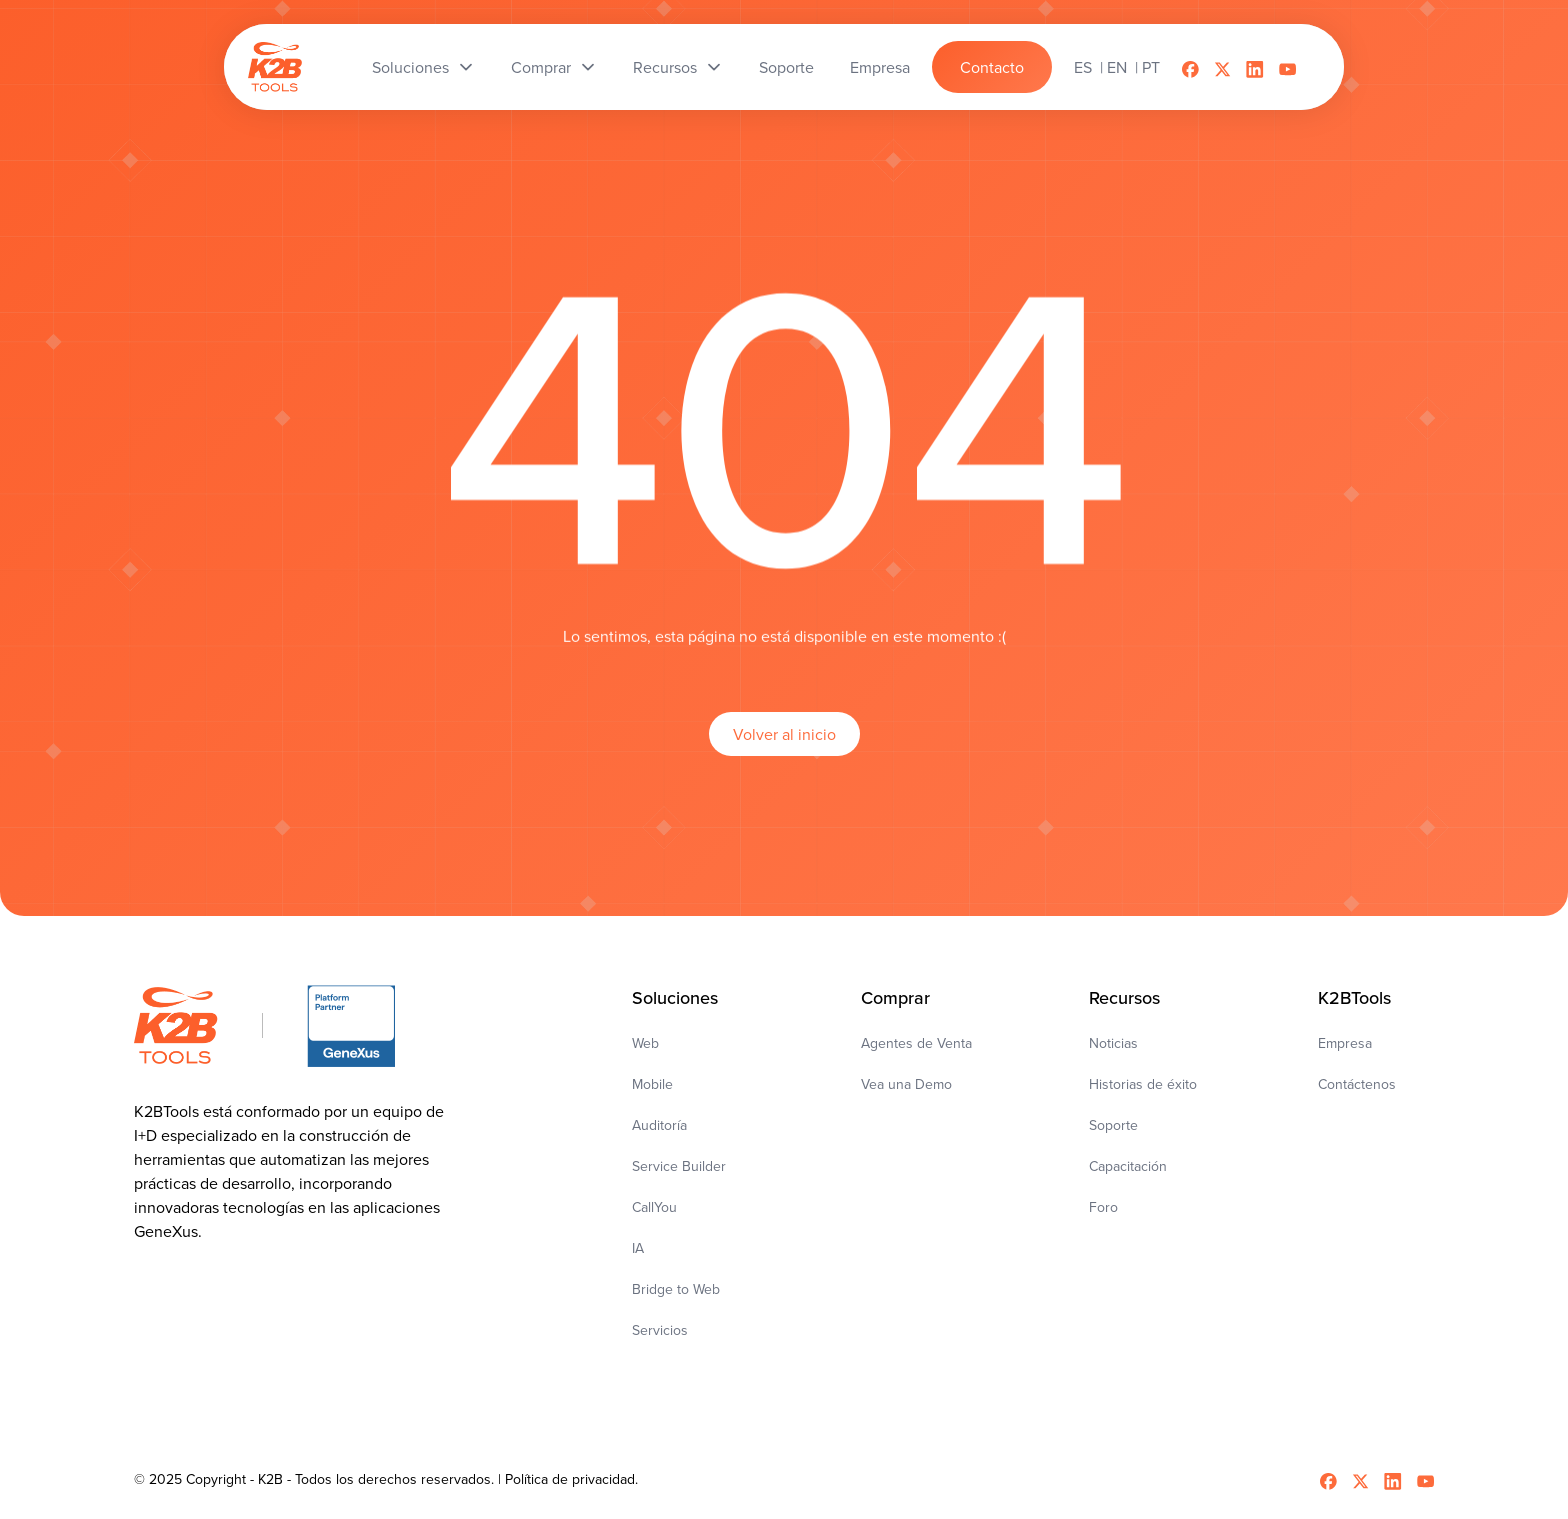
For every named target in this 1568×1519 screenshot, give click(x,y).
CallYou (654, 1207)
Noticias (1113, 1043)
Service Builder (679, 1166)
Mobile (652, 1084)
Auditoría (659, 1125)
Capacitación (1128, 1166)
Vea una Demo (906, 1084)
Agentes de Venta (916, 1043)
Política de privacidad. (571, 1479)
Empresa (1345, 1043)
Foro (1103, 1207)
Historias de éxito (1143, 1084)
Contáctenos (1357, 1084)
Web (645, 1043)
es (1083, 67)
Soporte (1113, 1125)
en (1117, 67)
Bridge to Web (676, 1289)
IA (638, 1248)
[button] (423, 67)
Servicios (660, 1330)
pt (1151, 67)
